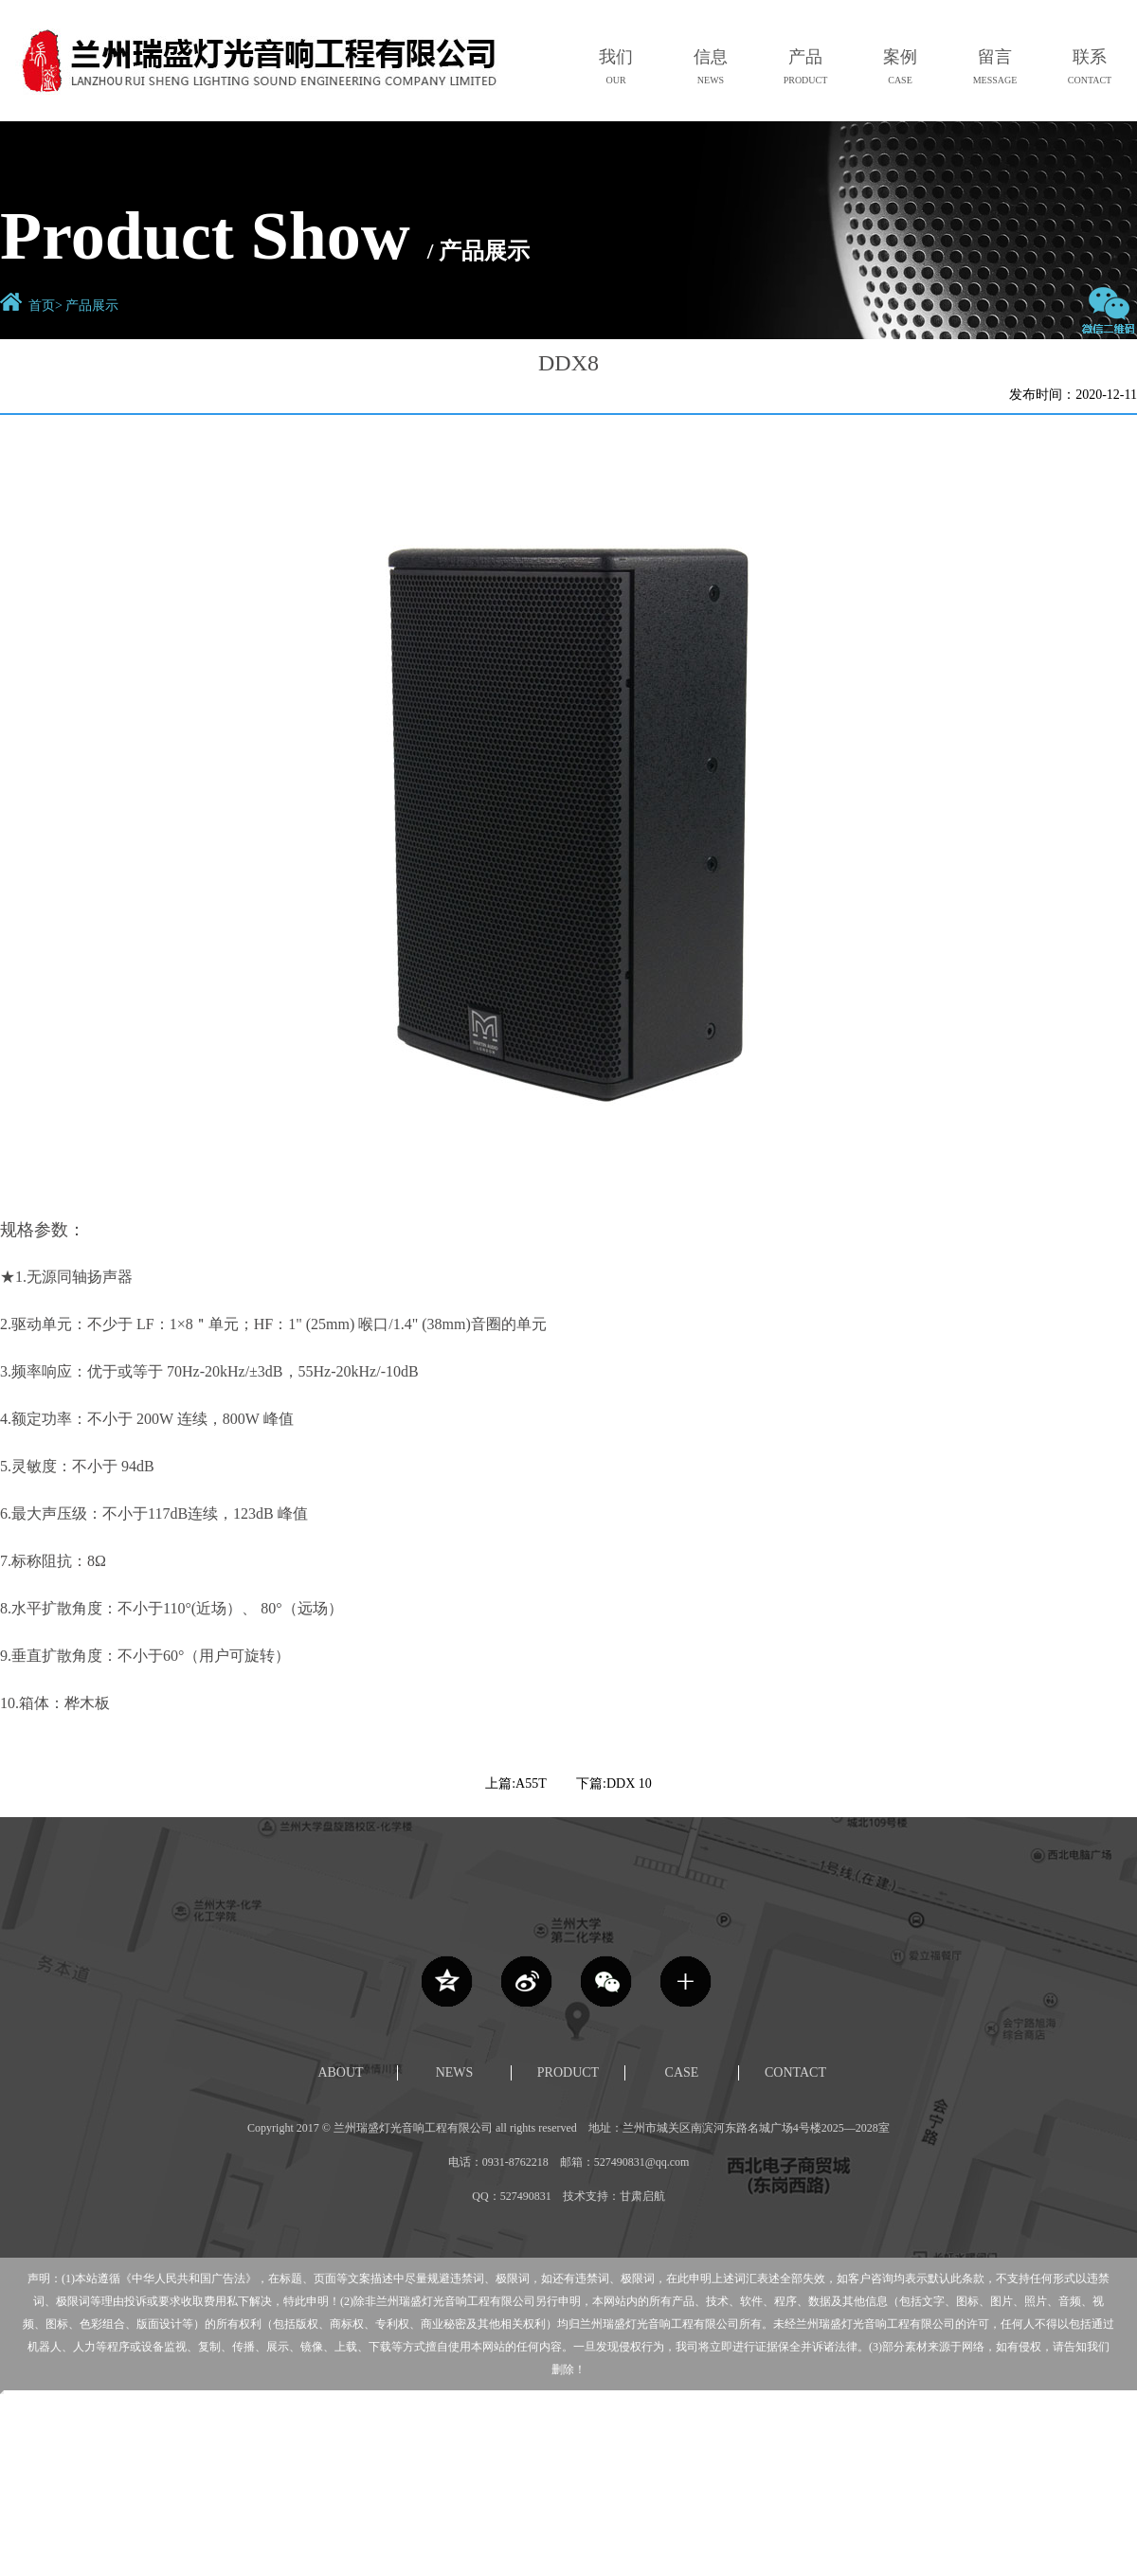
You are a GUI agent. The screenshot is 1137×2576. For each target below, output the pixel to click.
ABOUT (340, 2072)
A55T (530, 1783)
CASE (682, 2072)
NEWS (455, 2072)
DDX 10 (629, 1783)
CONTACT (795, 2072)
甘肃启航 (642, 2196)
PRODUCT (568, 2072)
